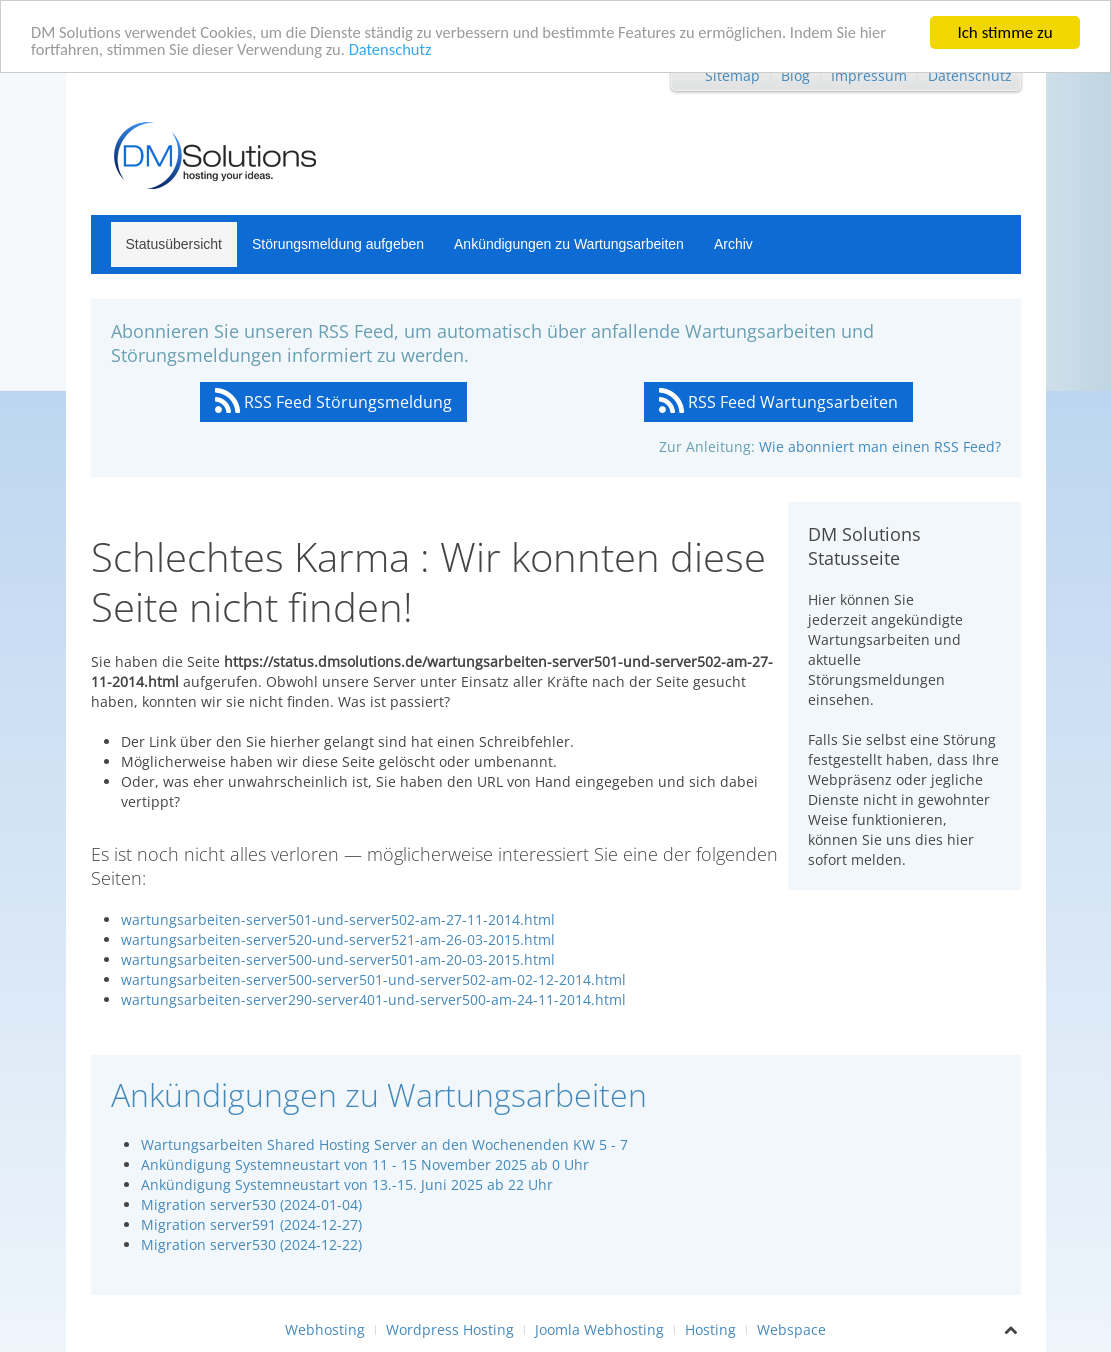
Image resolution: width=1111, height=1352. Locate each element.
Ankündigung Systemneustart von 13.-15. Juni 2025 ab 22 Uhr (347, 1184)
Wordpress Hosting (450, 1329)
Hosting (710, 1329)
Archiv (733, 244)
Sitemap (732, 75)
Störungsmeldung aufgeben (338, 244)
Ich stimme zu (1004, 32)
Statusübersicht (174, 244)
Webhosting (325, 1329)
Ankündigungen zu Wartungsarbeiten (569, 244)
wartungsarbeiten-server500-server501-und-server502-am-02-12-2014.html (373, 979)
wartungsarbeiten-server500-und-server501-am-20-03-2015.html (338, 959)
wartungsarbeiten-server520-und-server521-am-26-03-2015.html (338, 939)
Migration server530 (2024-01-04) (251, 1204)
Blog (795, 75)
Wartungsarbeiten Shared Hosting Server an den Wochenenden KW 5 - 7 (384, 1144)
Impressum (869, 75)
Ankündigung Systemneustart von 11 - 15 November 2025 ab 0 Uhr (365, 1164)
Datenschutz (401, 49)
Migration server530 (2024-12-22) (251, 1244)
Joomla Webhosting (599, 1329)
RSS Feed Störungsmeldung (333, 402)
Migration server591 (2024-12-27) (251, 1224)
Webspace (791, 1329)
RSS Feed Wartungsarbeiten (778, 402)
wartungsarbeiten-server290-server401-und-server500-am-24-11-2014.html (373, 999)
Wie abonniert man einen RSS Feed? (880, 446)
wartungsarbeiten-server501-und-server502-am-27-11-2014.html (338, 919)
